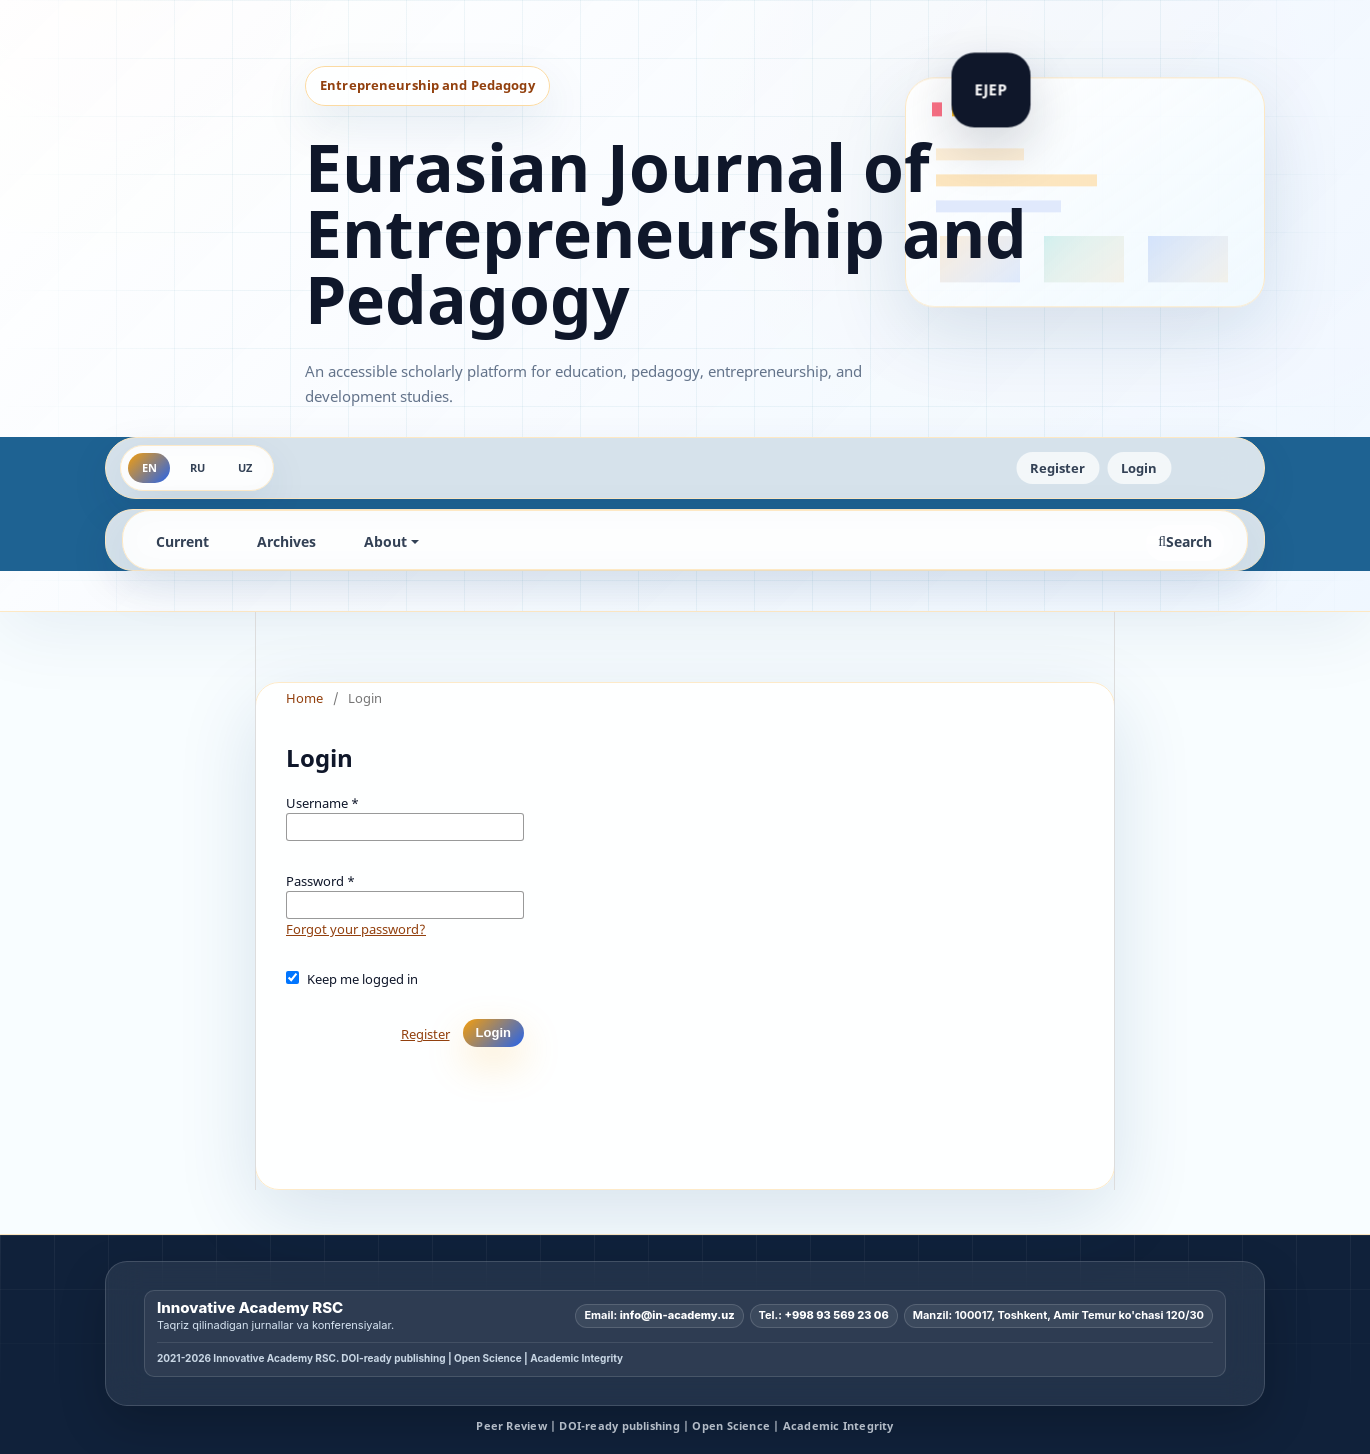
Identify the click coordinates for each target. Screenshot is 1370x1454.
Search (1185, 541)
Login (1139, 468)
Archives (286, 541)
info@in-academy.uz (677, 1315)
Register (1057, 468)
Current (182, 541)
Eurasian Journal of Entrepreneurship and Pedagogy (666, 232)
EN (149, 467)
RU (197, 467)
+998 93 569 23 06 (837, 1315)
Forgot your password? (356, 929)
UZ (245, 467)
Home (304, 698)
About (385, 541)
